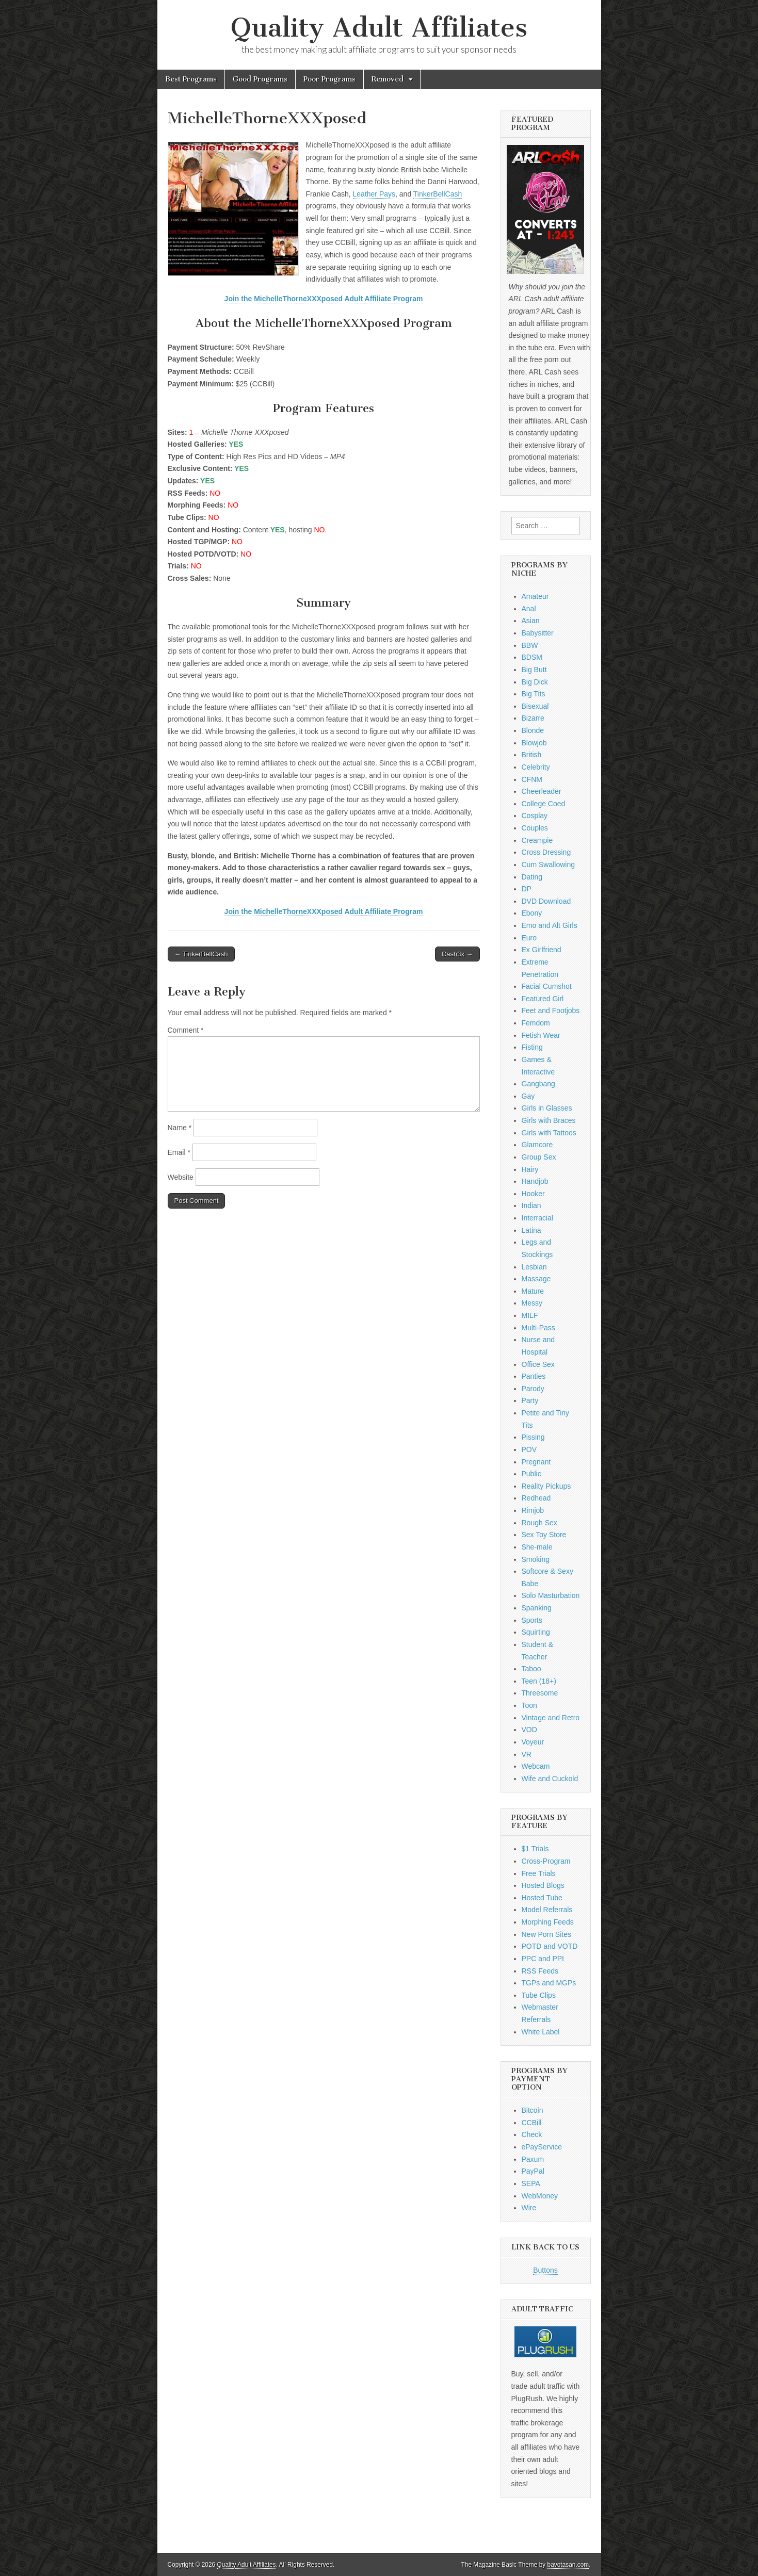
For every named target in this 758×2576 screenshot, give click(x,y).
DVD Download (546, 901)
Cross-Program (546, 1861)
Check (532, 2134)
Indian (531, 1205)
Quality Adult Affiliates (379, 27)
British (532, 755)
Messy (532, 1303)
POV (529, 1449)
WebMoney (540, 2196)
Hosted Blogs (543, 1885)
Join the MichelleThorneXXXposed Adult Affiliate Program (323, 299)
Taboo (531, 1669)
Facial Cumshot (547, 986)
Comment (186, 1030)
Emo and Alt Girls (549, 925)
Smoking (536, 1559)
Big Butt (534, 669)
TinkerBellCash (437, 194)
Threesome (540, 1693)
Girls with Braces (549, 1120)
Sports (532, 1620)
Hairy (530, 1169)
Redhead (536, 1498)
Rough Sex (539, 1523)
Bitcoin (532, 2110)
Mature (533, 1291)
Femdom (536, 1023)
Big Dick (535, 682)
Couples (535, 828)
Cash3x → (457, 954)
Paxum (533, 2159)
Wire (529, 2208)
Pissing (533, 1437)
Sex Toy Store (544, 1534)
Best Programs (191, 79)
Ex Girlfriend (541, 949)
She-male (537, 1547)
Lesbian (534, 1267)
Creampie (537, 840)
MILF (530, 1315)
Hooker (533, 1193)
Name (180, 1127)
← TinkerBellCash (201, 954)
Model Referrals (547, 1909)
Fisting (532, 1047)
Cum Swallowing (548, 864)
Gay (528, 1096)
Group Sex (539, 1157)
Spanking (537, 1608)
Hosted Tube (542, 1898)
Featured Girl (543, 998)
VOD (529, 1729)
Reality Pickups (546, 1486)
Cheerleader (541, 791)
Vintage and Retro (551, 1718)
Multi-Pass (538, 1328)
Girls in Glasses (547, 1108)
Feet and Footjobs (551, 1010)
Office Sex (538, 1364)
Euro (529, 938)
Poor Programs (329, 79)
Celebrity (536, 767)
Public (531, 1474)
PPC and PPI (543, 1958)
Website (180, 1177)
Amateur (535, 596)
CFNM (532, 779)
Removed (388, 79)
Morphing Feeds (548, 1922)
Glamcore (537, 1144)
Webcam (536, 1766)
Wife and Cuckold (550, 1778)
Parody (533, 1388)
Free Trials (539, 1873)
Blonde (533, 730)
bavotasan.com (568, 2564)
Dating (532, 877)
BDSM (532, 657)
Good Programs (260, 79)
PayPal (533, 2171)
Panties (534, 1376)
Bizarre (533, 718)
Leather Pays (374, 194)
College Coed (544, 804)
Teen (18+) (539, 1681)
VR (526, 1754)
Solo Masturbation (551, 1595)
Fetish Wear (541, 1035)
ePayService (542, 2147)
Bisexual (535, 706)
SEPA (531, 2183)
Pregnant (536, 1462)
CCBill (532, 2122)
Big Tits (533, 694)
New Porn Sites (546, 1934)
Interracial (537, 1218)
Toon (529, 1705)
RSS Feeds (540, 1971)
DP (526, 889)
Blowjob (534, 743)
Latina (531, 1230)
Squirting (536, 1632)
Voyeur (533, 1742)
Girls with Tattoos (549, 1133)
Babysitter (538, 633)
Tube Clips (539, 1995)
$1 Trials (535, 1849)
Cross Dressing (546, 852)
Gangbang (538, 1084)
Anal (529, 609)
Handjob (535, 1181)
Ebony (532, 913)
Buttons (545, 2270)
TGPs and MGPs (549, 1983)
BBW (530, 645)
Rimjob (533, 1510)
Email (179, 1152)
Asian (531, 620)
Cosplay (535, 815)
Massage (536, 1279)
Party (530, 1400)
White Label (541, 2032)
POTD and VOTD (550, 1946)
